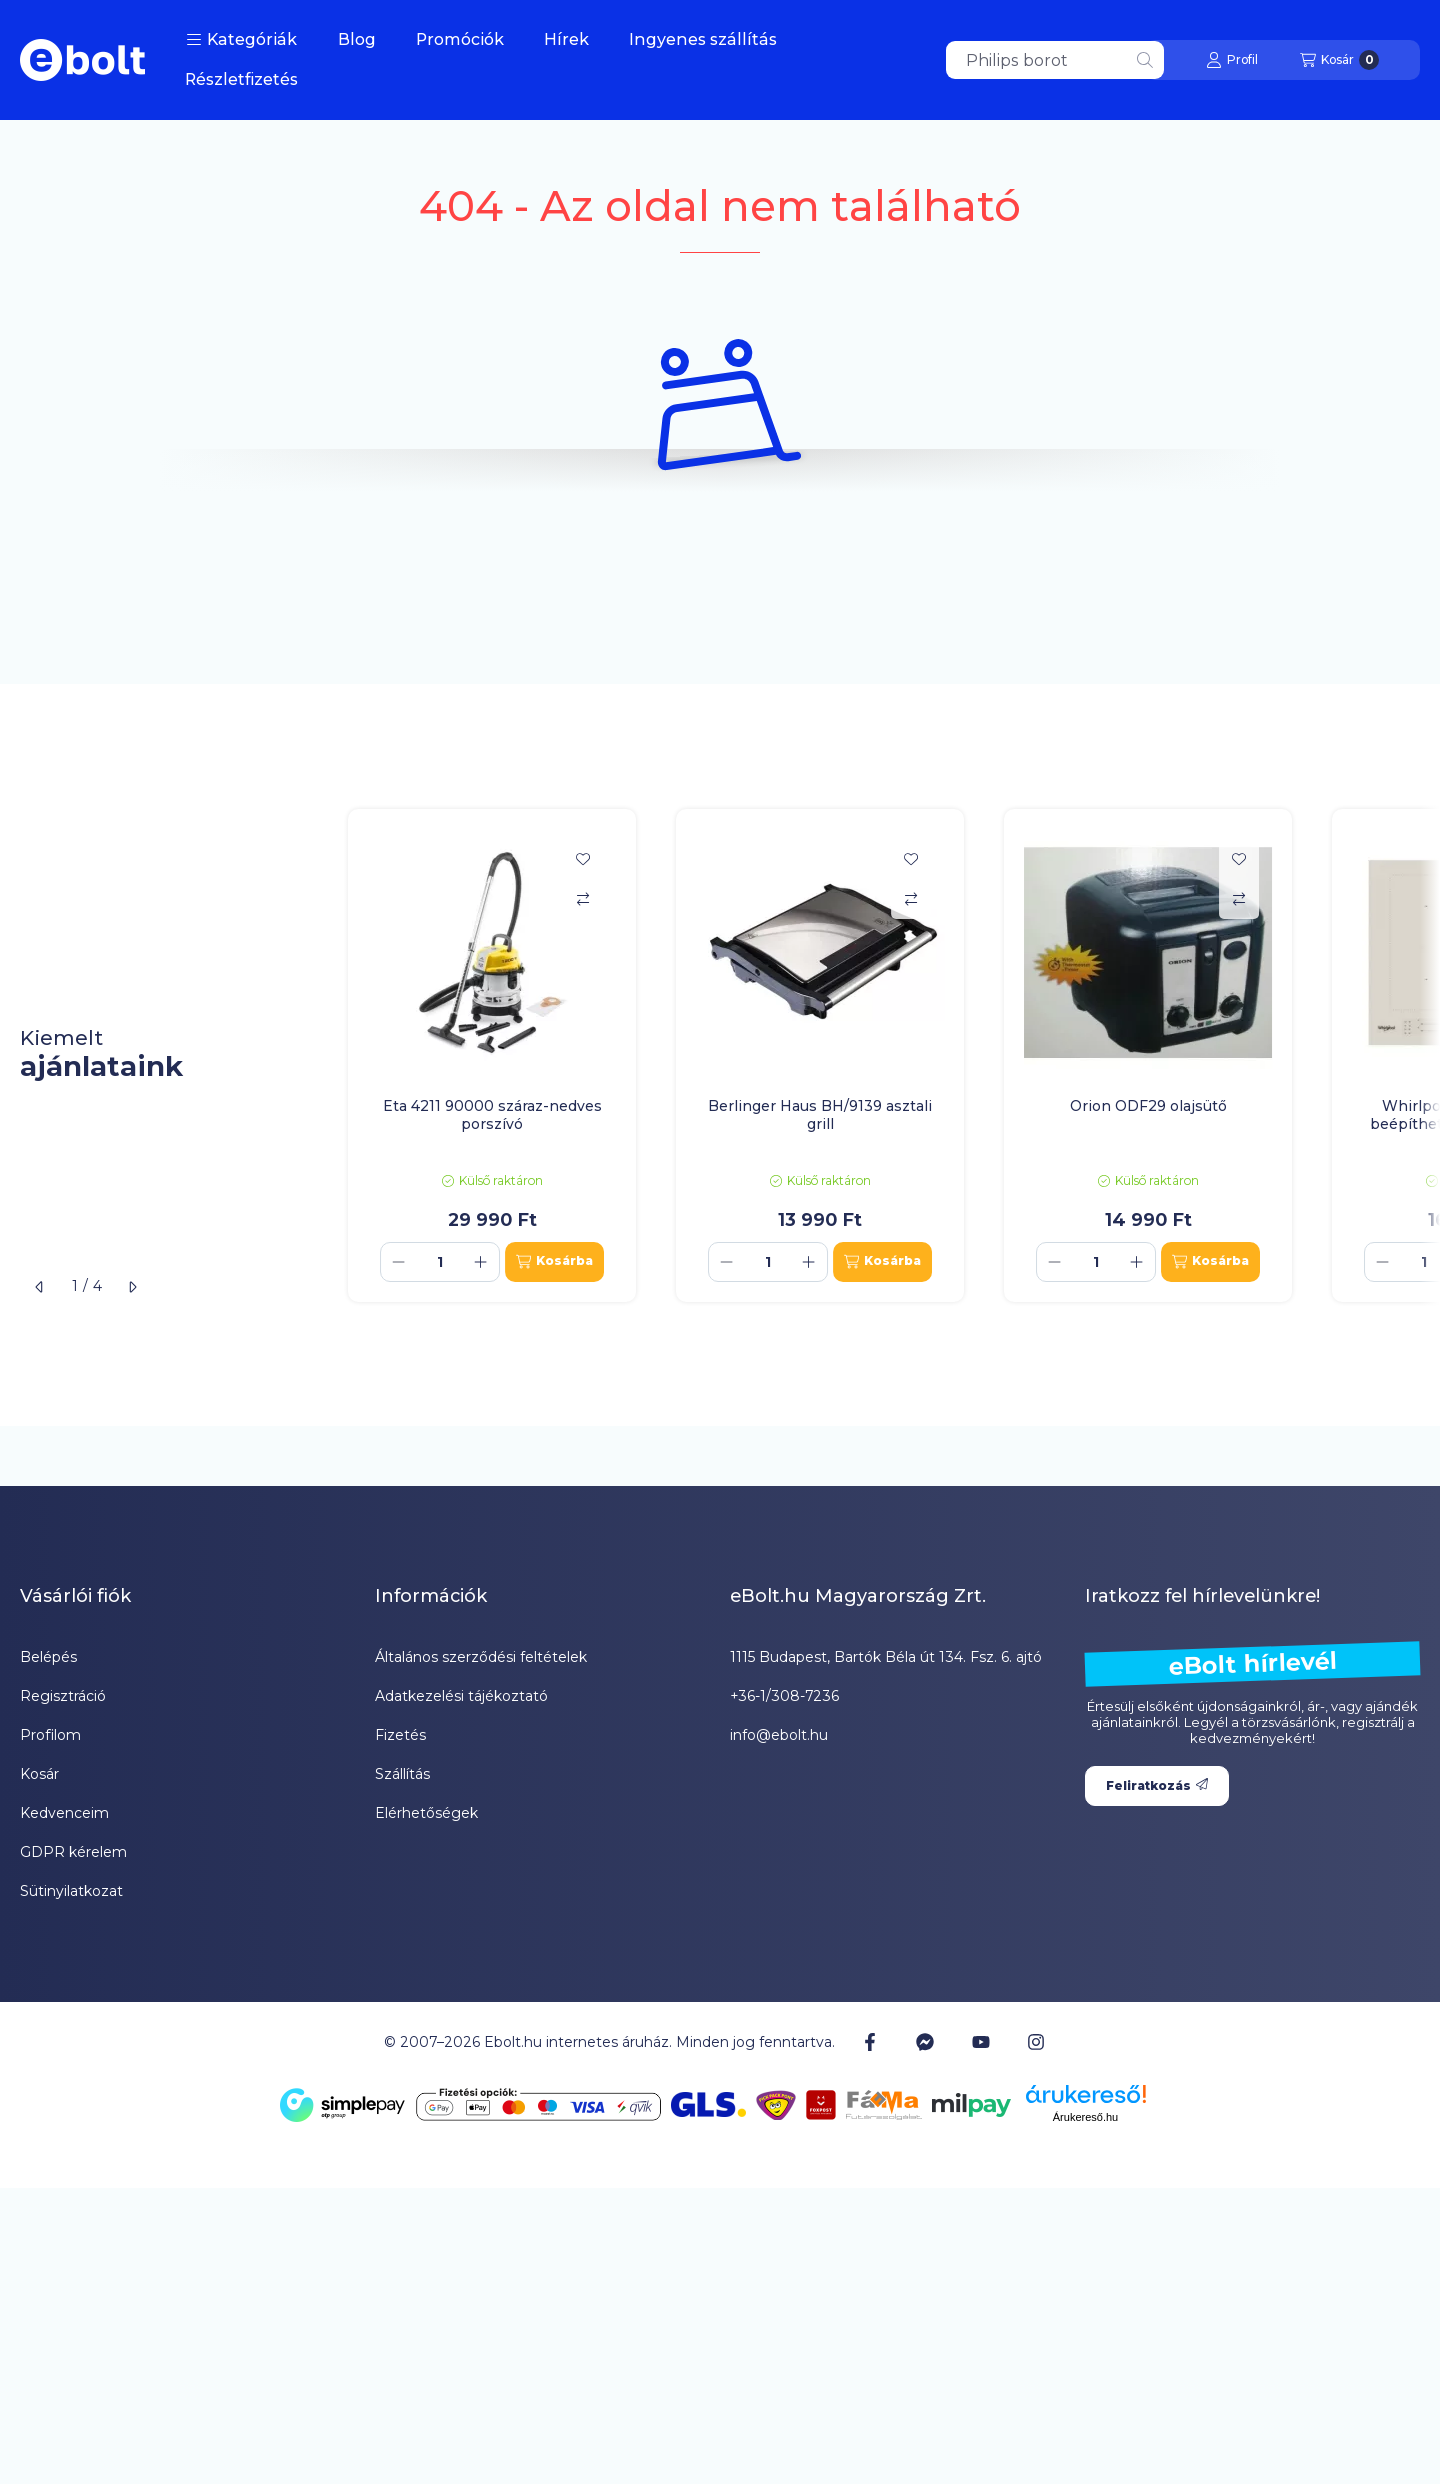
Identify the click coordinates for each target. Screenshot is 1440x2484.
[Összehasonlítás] (583, 899)
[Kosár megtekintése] (1339, 60)
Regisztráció (63, 1696)
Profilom (50, 1735)
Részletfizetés (241, 79)
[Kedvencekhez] (583, 859)
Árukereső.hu (1085, 2117)
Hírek (566, 39)
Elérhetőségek (426, 1813)
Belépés (48, 1657)
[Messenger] (925, 2042)
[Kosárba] (554, 1262)
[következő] (132, 1287)
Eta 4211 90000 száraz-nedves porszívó (492, 1115)
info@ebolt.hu (779, 1735)
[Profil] (1232, 60)
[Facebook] (870, 2042)
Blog (357, 39)
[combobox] (1055, 60)
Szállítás (402, 1774)
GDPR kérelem (73, 1852)
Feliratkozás (1157, 1785)
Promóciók (460, 39)
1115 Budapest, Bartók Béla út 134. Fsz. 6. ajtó (886, 1657)
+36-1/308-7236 (784, 1696)
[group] (884, 1055)
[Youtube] (981, 2042)
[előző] (40, 1287)
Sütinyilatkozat (71, 1891)
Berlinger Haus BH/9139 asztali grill (820, 1115)
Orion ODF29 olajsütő (1148, 1106)
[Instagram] (1036, 2042)
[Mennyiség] (440, 1262)
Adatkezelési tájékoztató (461, 1696)
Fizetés (400, 1735)
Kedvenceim (64, 1813)
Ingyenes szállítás (703, 39)
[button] (241, 40)
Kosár (39, 1774)
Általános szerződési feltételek (481, 1657)
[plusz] (481, 1262)
